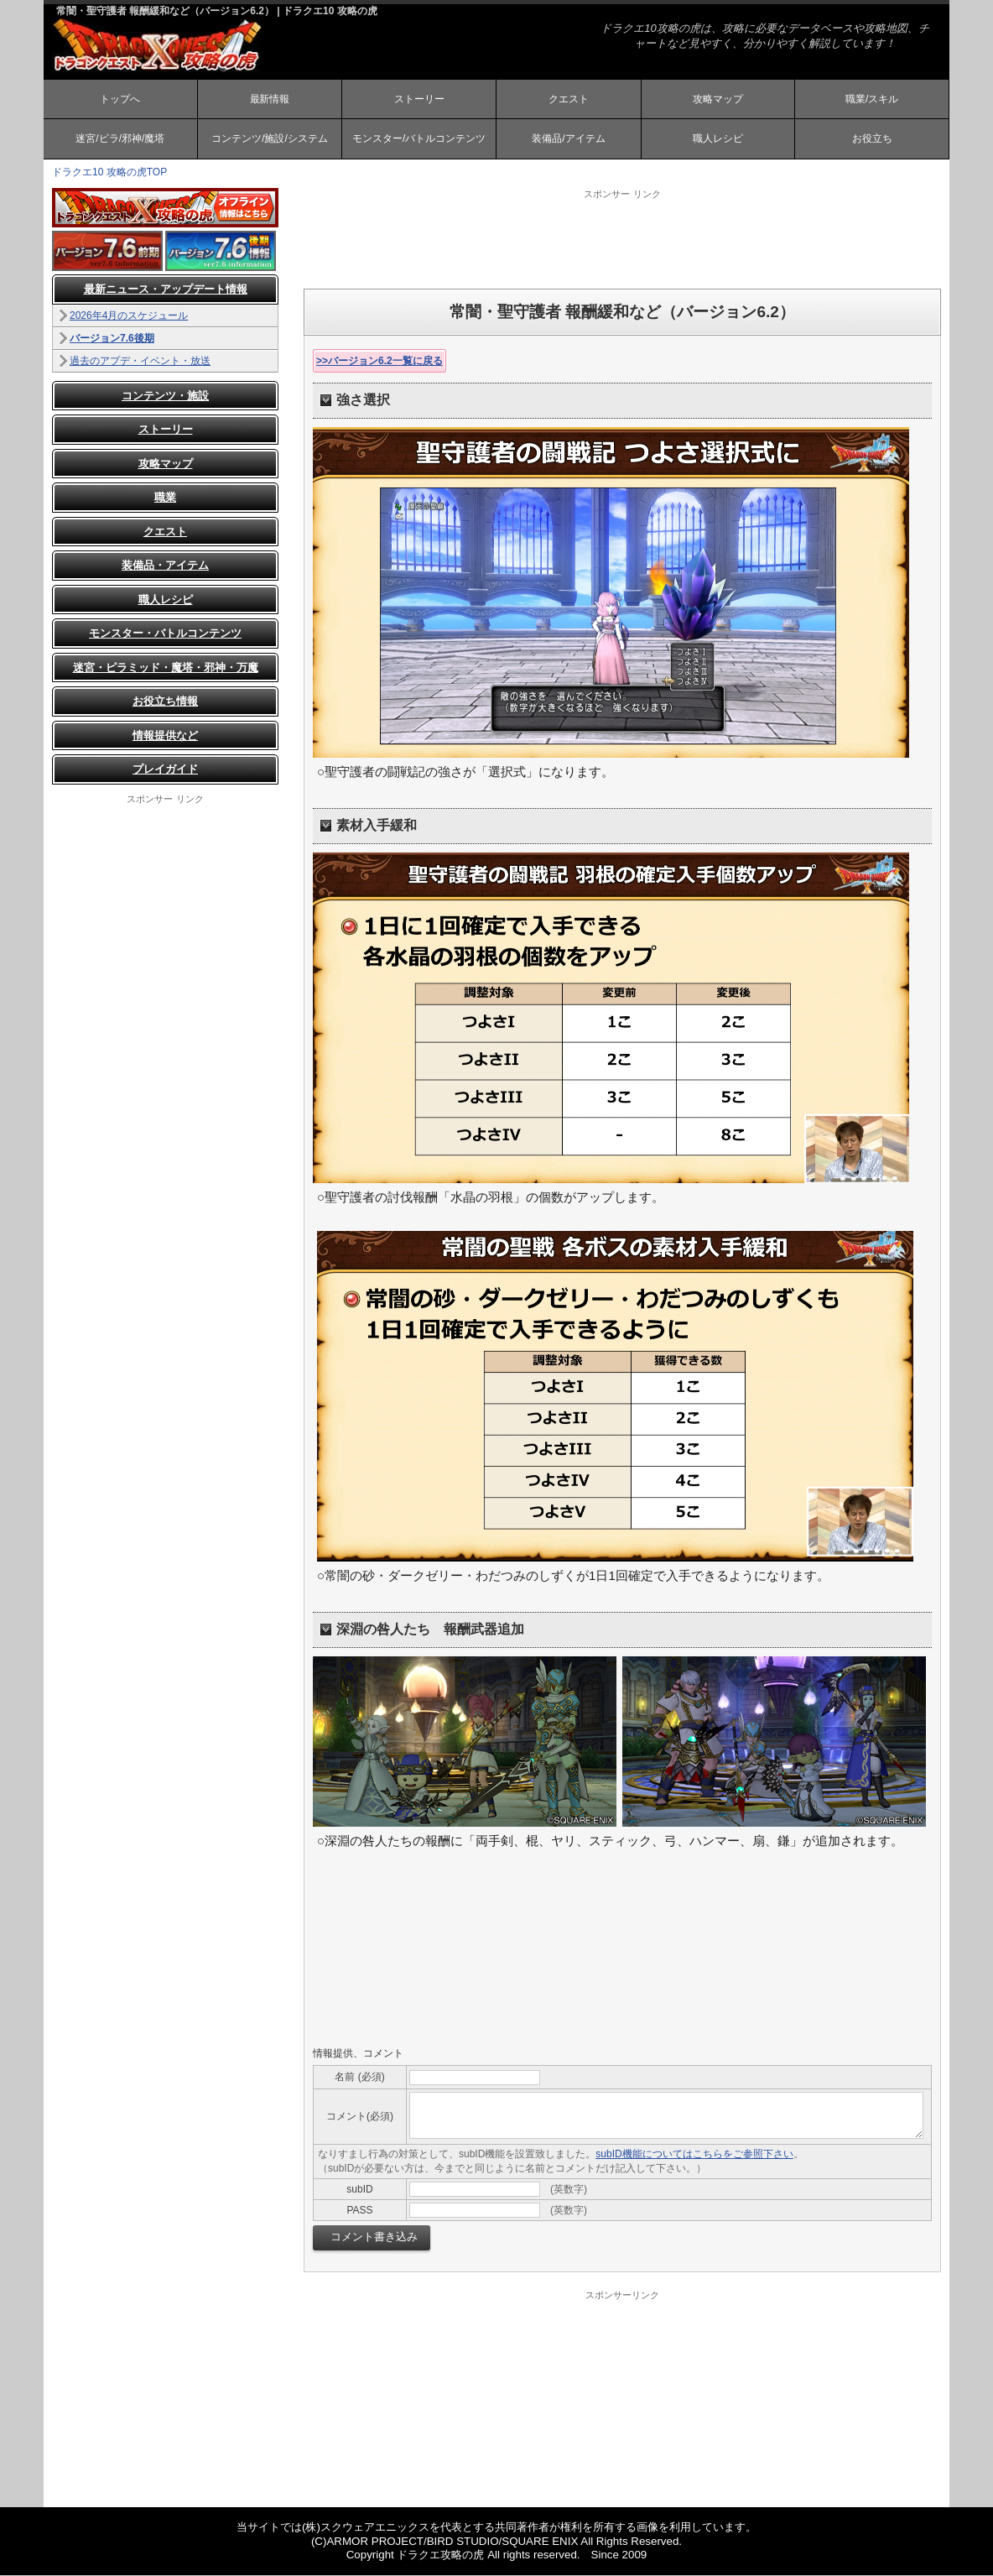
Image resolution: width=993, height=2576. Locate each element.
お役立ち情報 (165, 702)
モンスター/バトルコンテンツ (419, 139)
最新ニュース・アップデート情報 (165, 290)
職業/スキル (871, 99)
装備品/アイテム (568, 139)
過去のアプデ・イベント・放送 (140, 362)
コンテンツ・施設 (165, 396)
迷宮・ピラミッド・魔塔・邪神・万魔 (165, 668)
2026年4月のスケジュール (129, 316)
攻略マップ (718, 99)
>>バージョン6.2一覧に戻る (379, 362)
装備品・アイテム (165, 567)
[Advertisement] (622, 239)
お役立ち (872, 139)
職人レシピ (718, 139)
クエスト (568, 99)
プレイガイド (165, 770)
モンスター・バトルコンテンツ (165, 634)
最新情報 (269, 99)
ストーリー (419, 99)
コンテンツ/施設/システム (269, 139)
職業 (165, 499)
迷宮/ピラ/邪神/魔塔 (119, 139)
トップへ (120, 99)
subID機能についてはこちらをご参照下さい (694, 2155)
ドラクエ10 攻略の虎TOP (109, 173)
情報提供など (165, 736)
